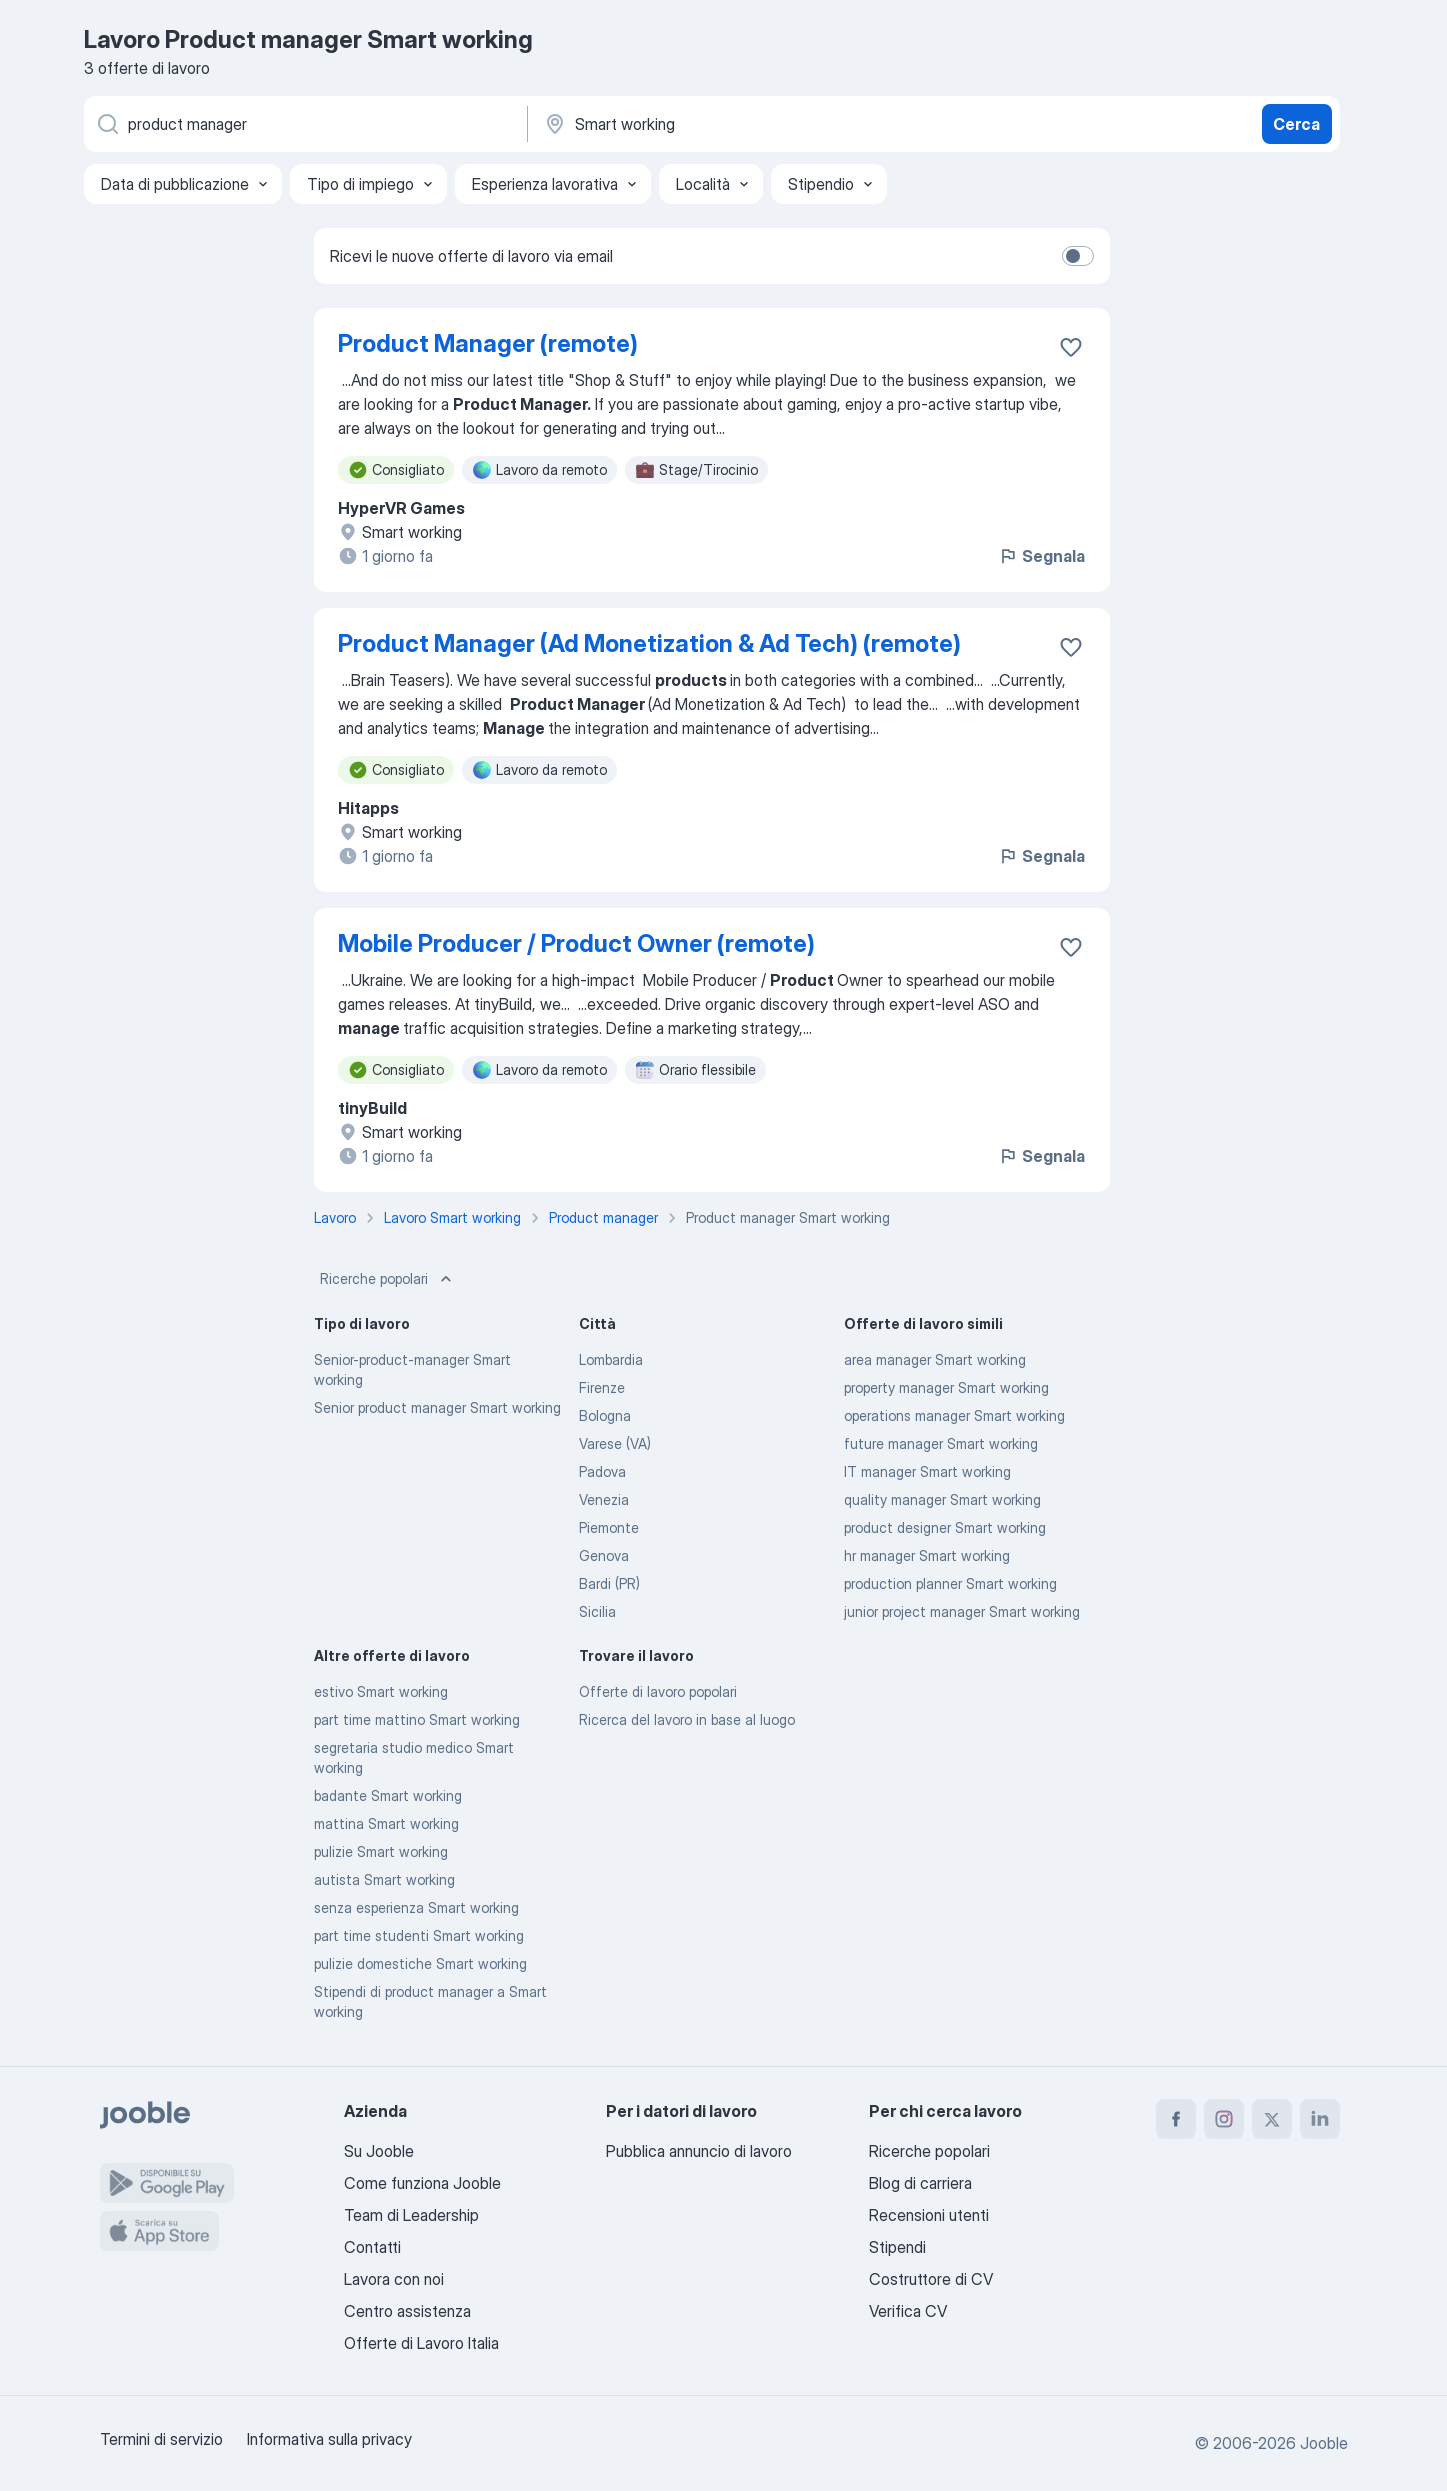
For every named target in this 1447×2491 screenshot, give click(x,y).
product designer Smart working (945, 1527)
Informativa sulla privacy (329, 2439)
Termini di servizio (161, 2439)
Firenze (602, 1387)
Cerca (1296, 124)
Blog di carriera (920, 2183)
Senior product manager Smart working (437, 1407)
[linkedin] (1320, 2119)
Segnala (1041, 556)
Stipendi (897, 2247)
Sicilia (597, 1611)
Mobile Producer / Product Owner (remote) (576, 943)
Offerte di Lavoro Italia (421, 2343)
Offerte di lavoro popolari (658, 1691)
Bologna (605, 1415)
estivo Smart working (381, 1691)
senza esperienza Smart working (416, 1907)
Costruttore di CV (931, 2279)
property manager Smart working (946, 1387)
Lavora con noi (394, 2279)
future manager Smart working (941, 1443)
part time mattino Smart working (417, 1719)
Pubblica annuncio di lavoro (699, 2151)
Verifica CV (908, 2311)
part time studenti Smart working (419, 1935)
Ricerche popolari (388, 1279)
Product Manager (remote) (488, 343)
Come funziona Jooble (422, 2183)
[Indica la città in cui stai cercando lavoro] (751, 124)
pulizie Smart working (381, 1851)
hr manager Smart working (927, 1555)
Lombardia (611, 1359)
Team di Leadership (411, 2215)
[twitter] (1272, 2119)
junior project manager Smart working (962, 1611)
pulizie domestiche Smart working (420, 1963)
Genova (604, 1555)
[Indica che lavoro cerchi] (304, 124)
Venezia (604, 1499)
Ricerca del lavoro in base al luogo (687, 1719)
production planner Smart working (950, 1583)
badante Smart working (388, 1795)
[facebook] (1176, 2119)
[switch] (1078, 256)
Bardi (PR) (609, 1583)
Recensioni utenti (929, 2215)
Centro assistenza (407, 2311)
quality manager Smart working (942, 1499)
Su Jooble (379, 2151)
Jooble (1324, 2443)
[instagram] (1224, 2119)
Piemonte (609, 1527)
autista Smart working (384, 1879)
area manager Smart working (935, 1359)
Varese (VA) (615, 1443)
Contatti (372, 2247)
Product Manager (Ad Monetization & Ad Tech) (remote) (649, 643)
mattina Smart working (386, 1823)
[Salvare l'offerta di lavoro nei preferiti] (1071, 347)
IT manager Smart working (927, 1471)
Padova (602, 1471)
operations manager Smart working (954, 1415)
